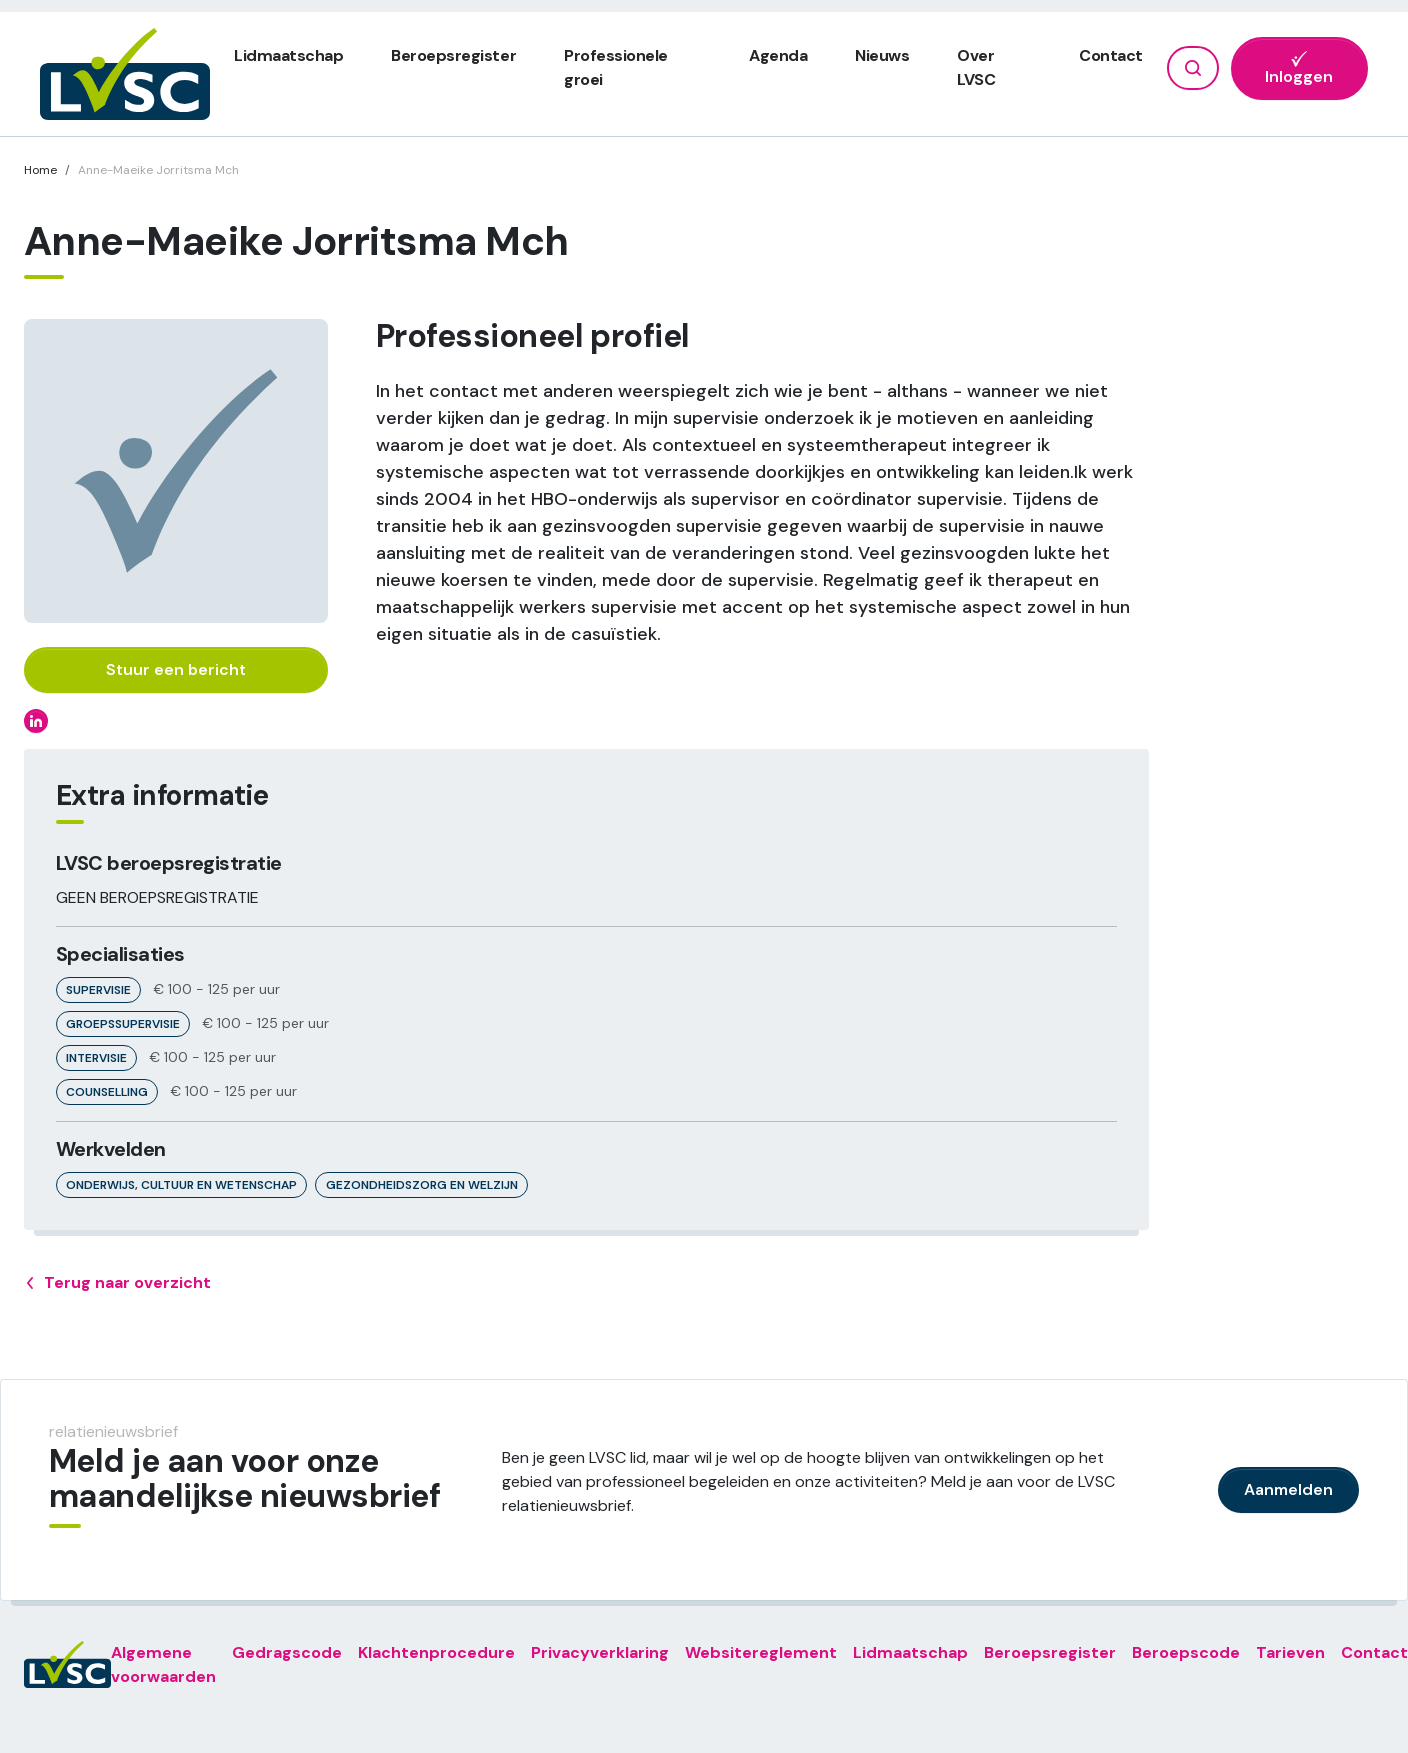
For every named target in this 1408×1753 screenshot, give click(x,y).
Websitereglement (761, 1652)
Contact (1111, 55)
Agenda (778, 55)
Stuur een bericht (176, 669)
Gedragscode (287, 1652)
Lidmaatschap (288, 55)
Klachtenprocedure (436, 1652)
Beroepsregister (453, 55)
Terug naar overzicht (117, 1283)
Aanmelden (1288, 1489)
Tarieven (1290, 1652)
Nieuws (882, 55)
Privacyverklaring (600, 1652)
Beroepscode (1186, 1652)
